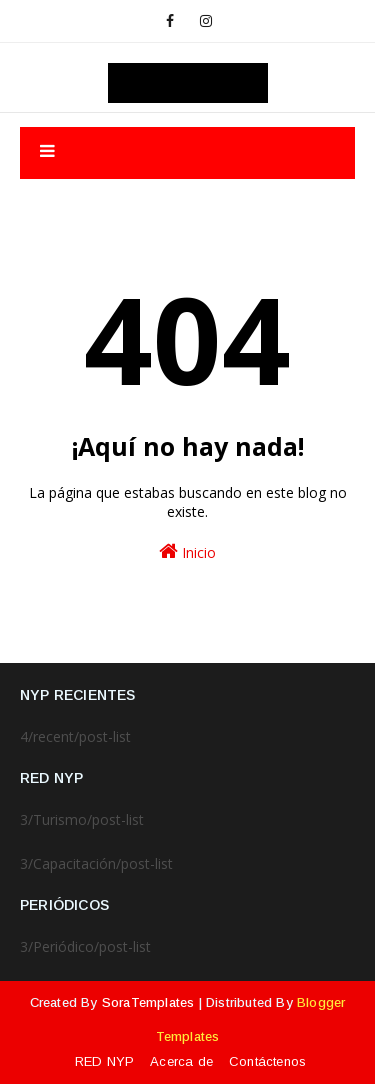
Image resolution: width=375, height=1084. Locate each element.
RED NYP (104, 1061)
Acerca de (181, 1061)
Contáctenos (267, 1061)
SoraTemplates (148, 1002)
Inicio (187, 551)
